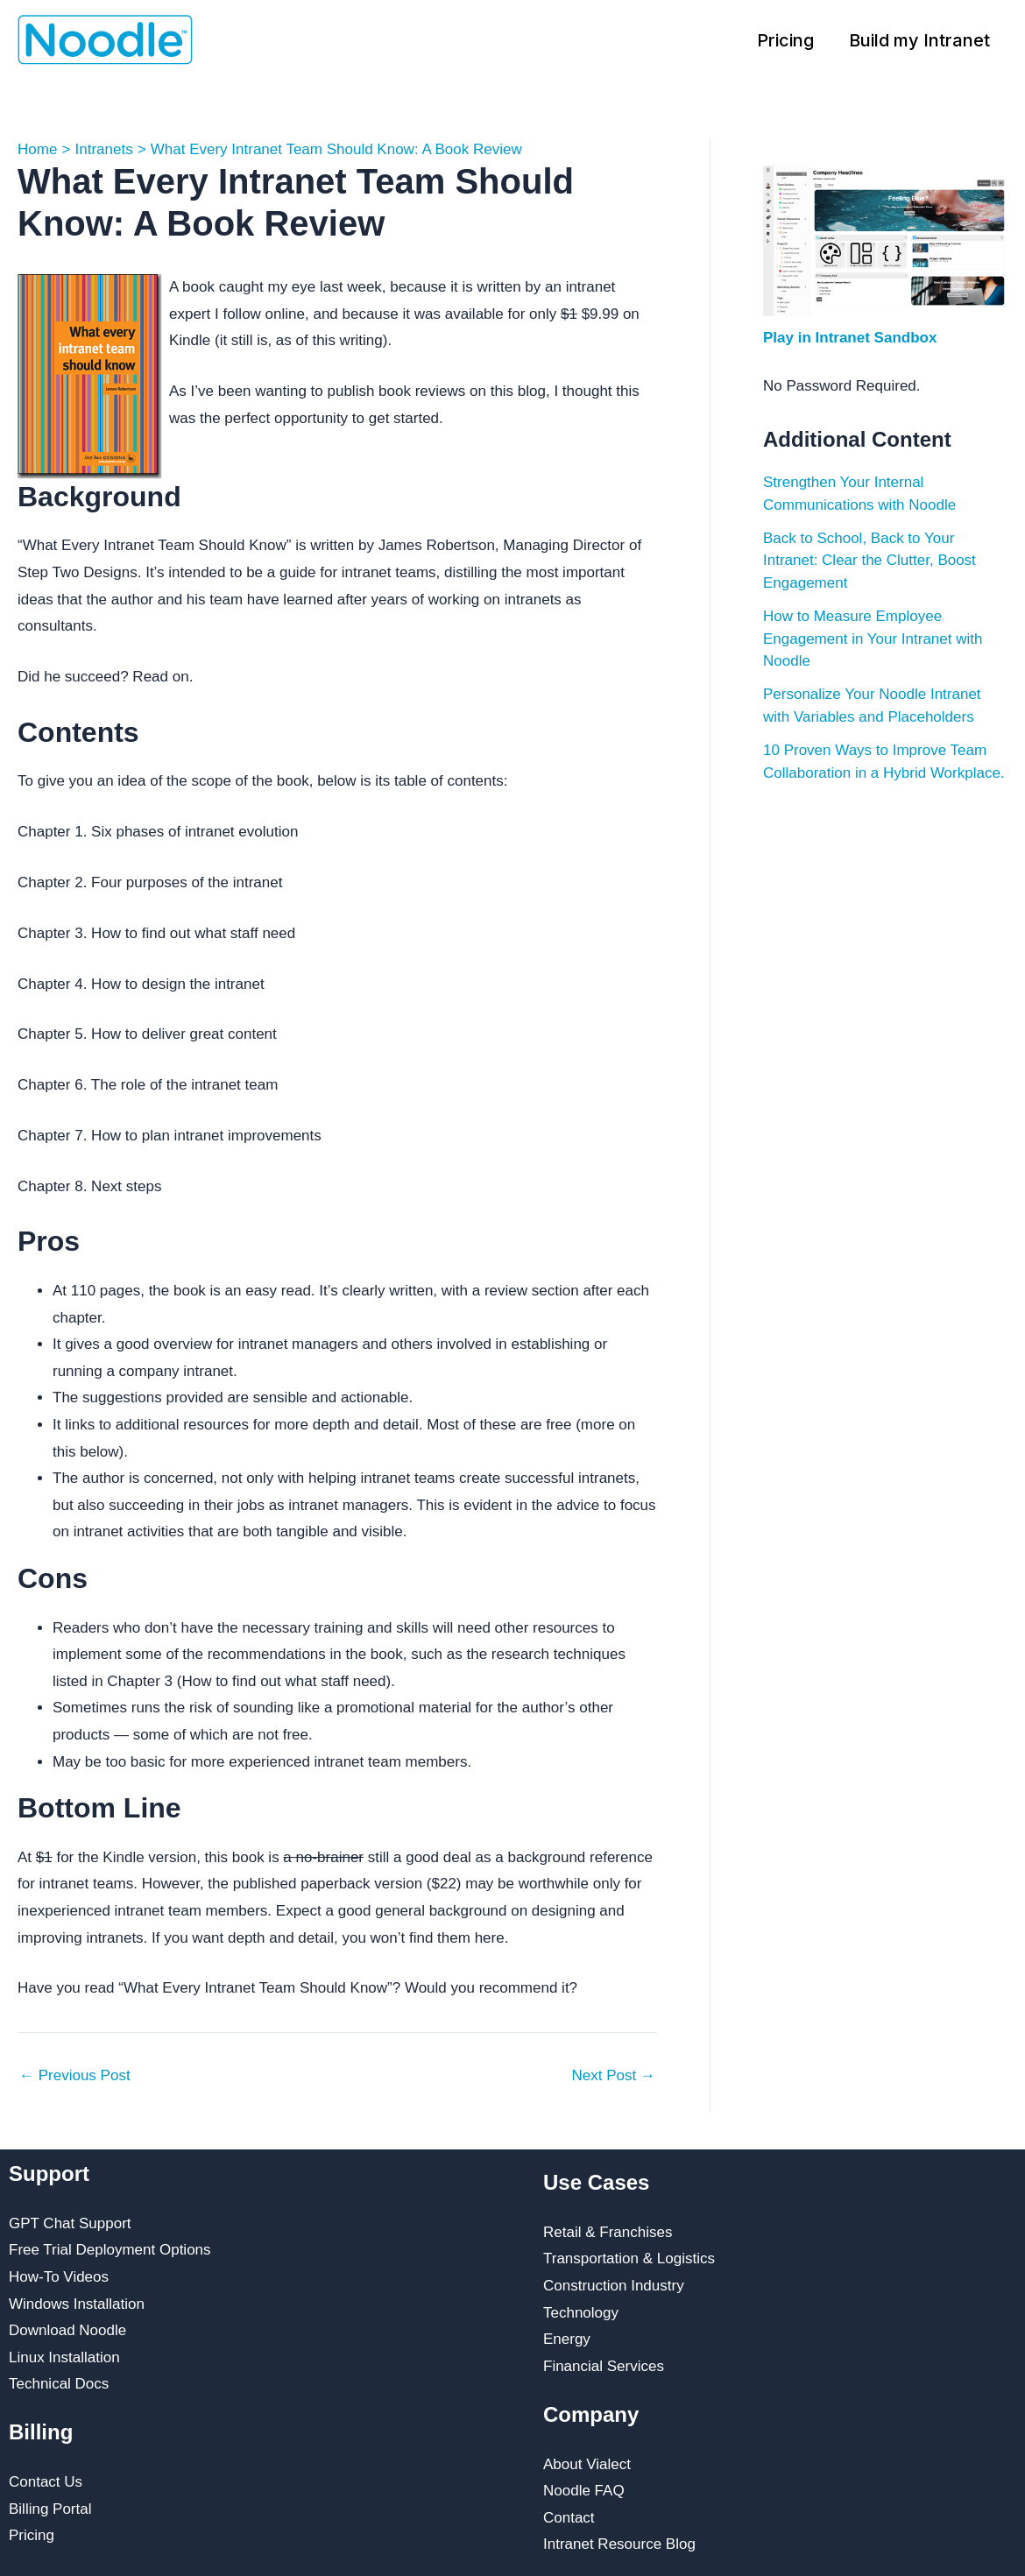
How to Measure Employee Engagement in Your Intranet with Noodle (872, 638)
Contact (569, 2517)
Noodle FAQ (584, 2490)
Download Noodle (67, 2330)
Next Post (613, 2075)
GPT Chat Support (70, 2223)
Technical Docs (59, 2383)
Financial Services (603, 2366)
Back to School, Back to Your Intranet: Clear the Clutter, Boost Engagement (869, 560)
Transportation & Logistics (629, 2258)
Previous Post (75, 2075)
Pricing (785, 40)
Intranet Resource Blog (619, 2544)
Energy (566, 2339)
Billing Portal (50, 2509)
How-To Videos (59, 2277)
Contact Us (45, 2482)
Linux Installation (64, 2357)
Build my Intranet (919, 40)
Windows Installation (77, 2304)
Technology (581, 2312)
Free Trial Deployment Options (110, 2249)
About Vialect (587, 2464)
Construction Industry (613, 2285)
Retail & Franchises (607, 2232)
